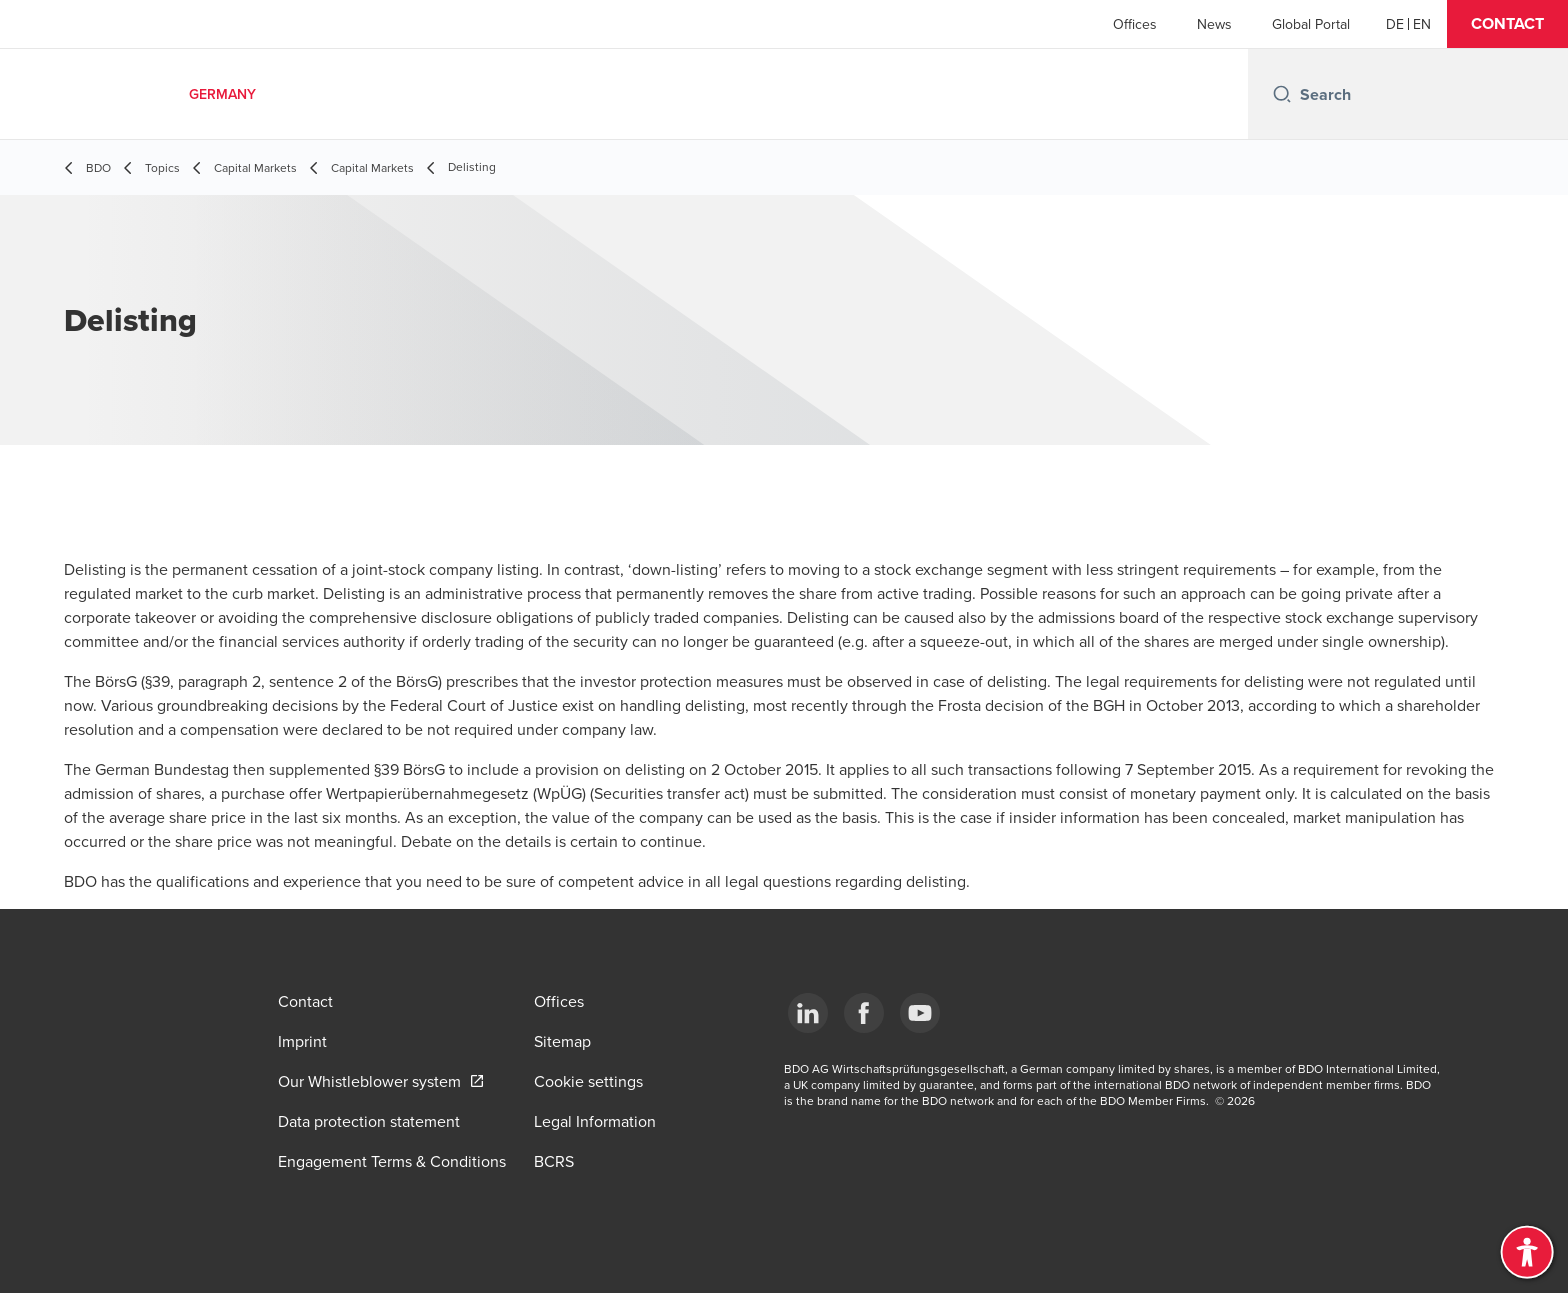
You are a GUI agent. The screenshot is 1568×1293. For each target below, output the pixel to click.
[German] (1395, 24)
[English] (1422, 24)
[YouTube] (920, 1013)
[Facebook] (864, 1013)
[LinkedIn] (808, 1013)
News (1214, 24)
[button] (1507, 24)
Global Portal (1311, 24)
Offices (1135, 24)
